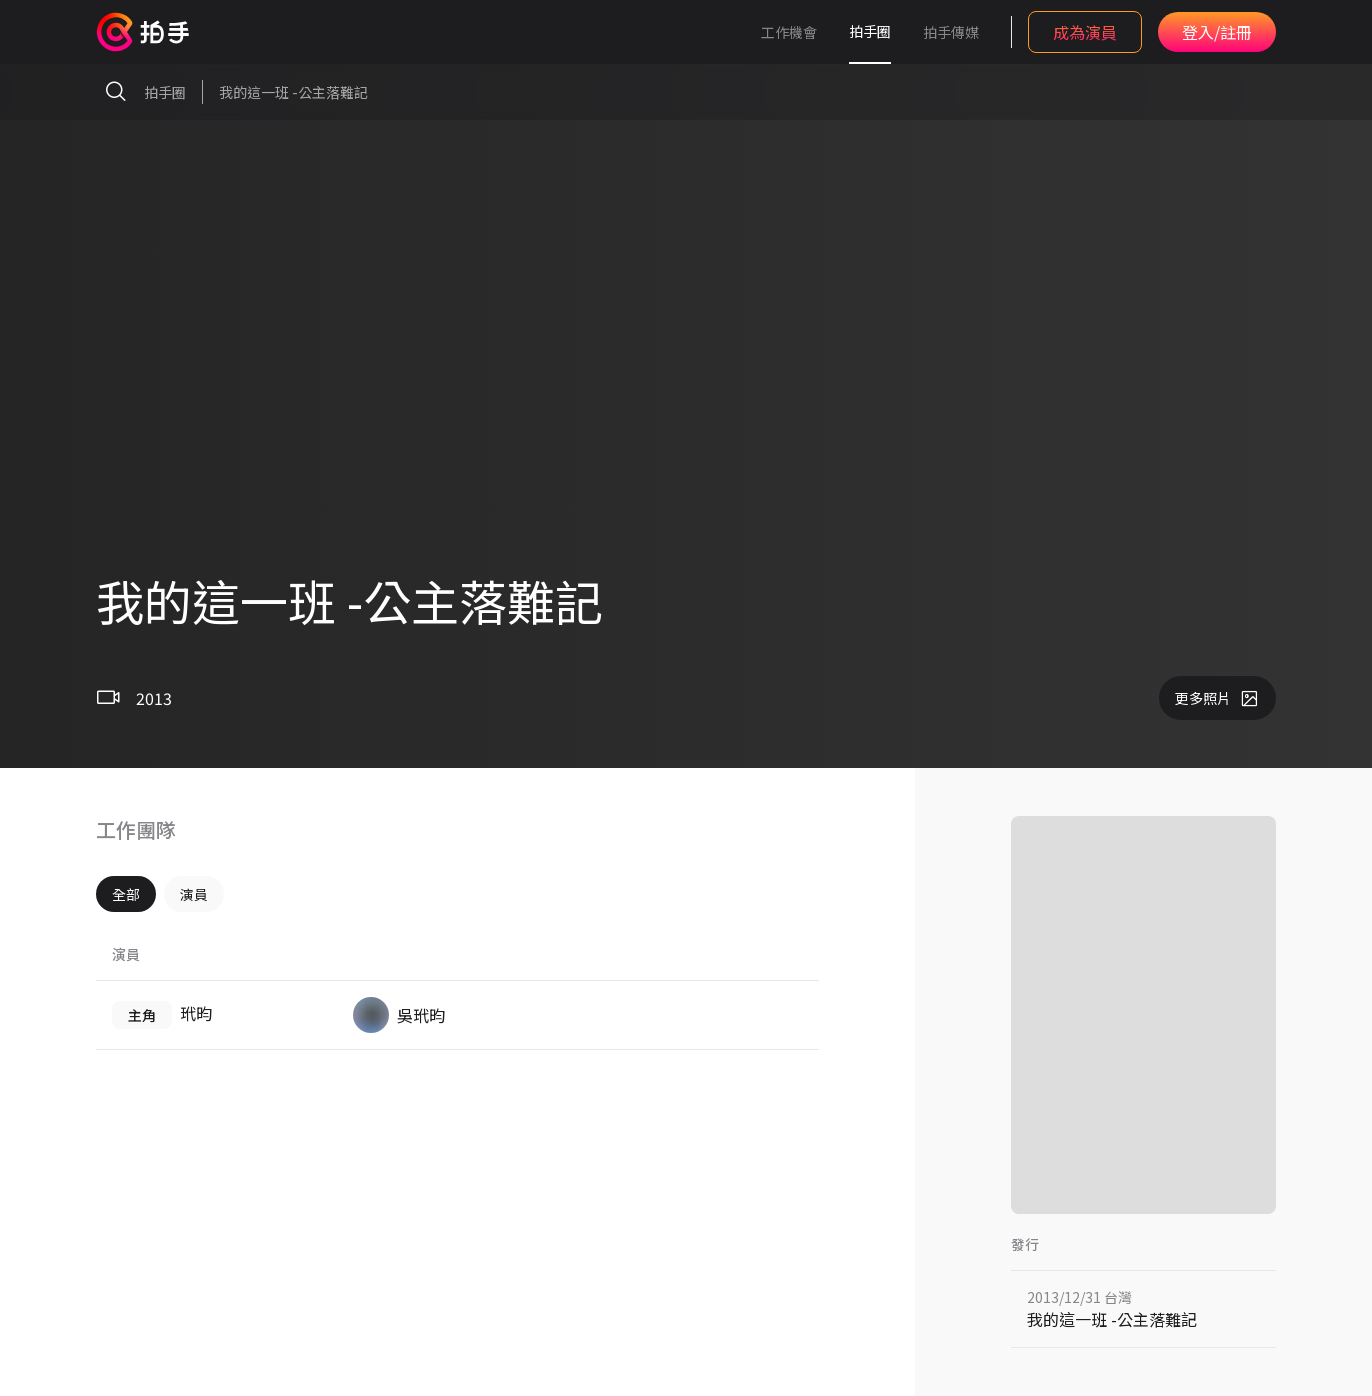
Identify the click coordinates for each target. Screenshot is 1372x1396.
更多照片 (1217, 698)
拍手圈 (870, 31)
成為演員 (1085, 32)
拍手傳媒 (951, 32)
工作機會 (789, 32)
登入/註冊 (1217, 32)
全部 (126, 894)
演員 (194, 894)
